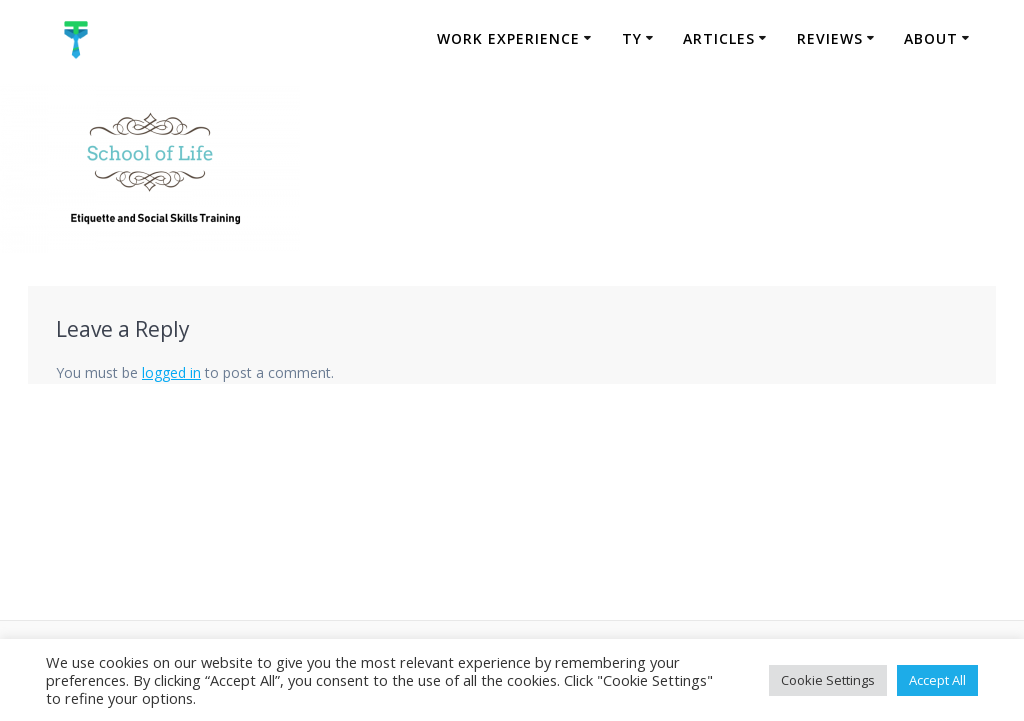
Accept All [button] (937, 680)
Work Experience (508, 38)
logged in (171, 372)
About (931, 38)
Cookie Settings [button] (828, 680)
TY (632, 38)
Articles (719, 38)
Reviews (830, 38)
